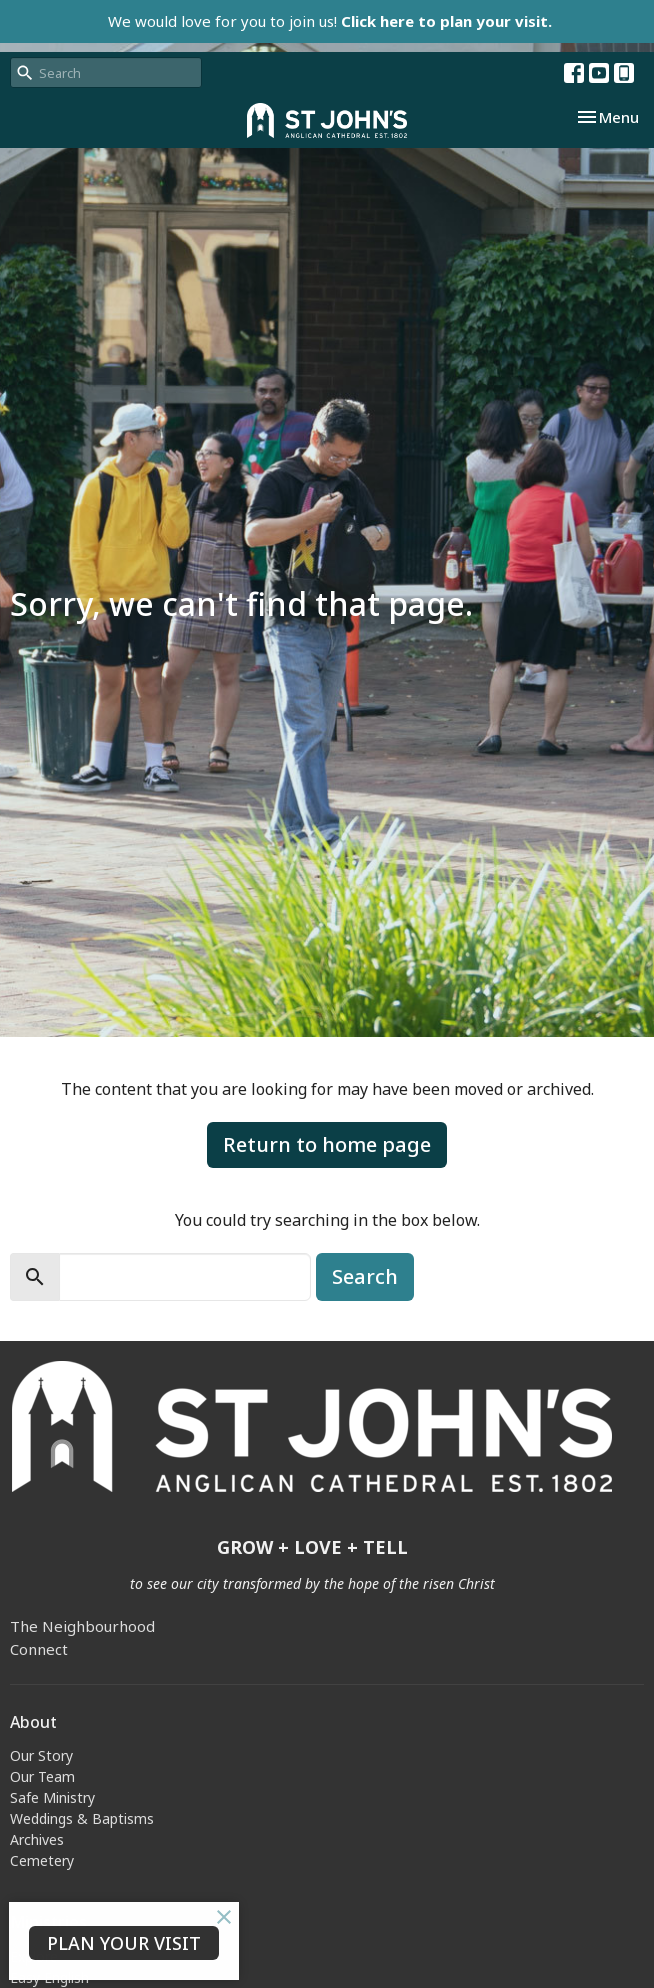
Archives (37, 1839)
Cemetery (42, 1860)
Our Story (41, 1755)
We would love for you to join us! (330, 21)
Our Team (42, 1776)
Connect (39, 1649)
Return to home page (327, 1144)
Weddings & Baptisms (82, 1818)
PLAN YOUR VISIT (124, 1943)
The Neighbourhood (82, 1626)
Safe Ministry (52, 1797)
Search (365, 1276)
